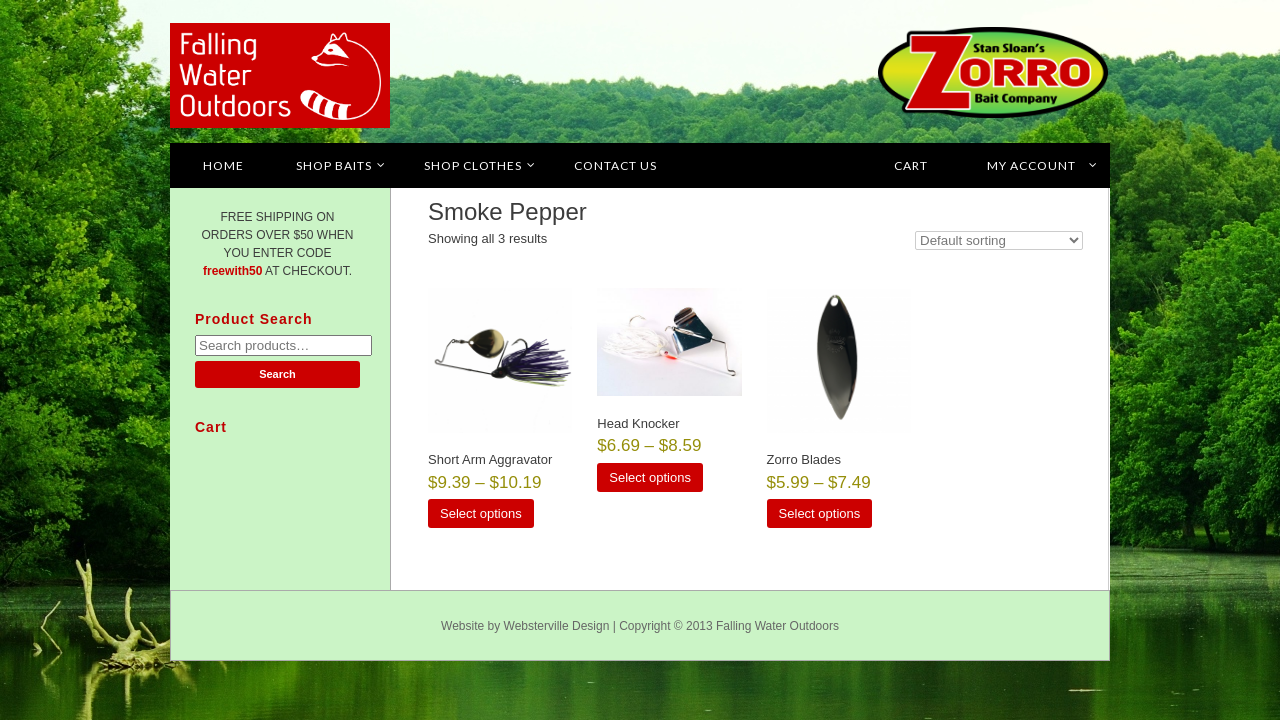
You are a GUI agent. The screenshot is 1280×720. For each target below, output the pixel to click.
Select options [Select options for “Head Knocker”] (650, 477)
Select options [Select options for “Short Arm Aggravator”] (481, 513)
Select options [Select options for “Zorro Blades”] (820, 513)
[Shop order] (999, 240)
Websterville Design (557, 626)
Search (277, 374)
